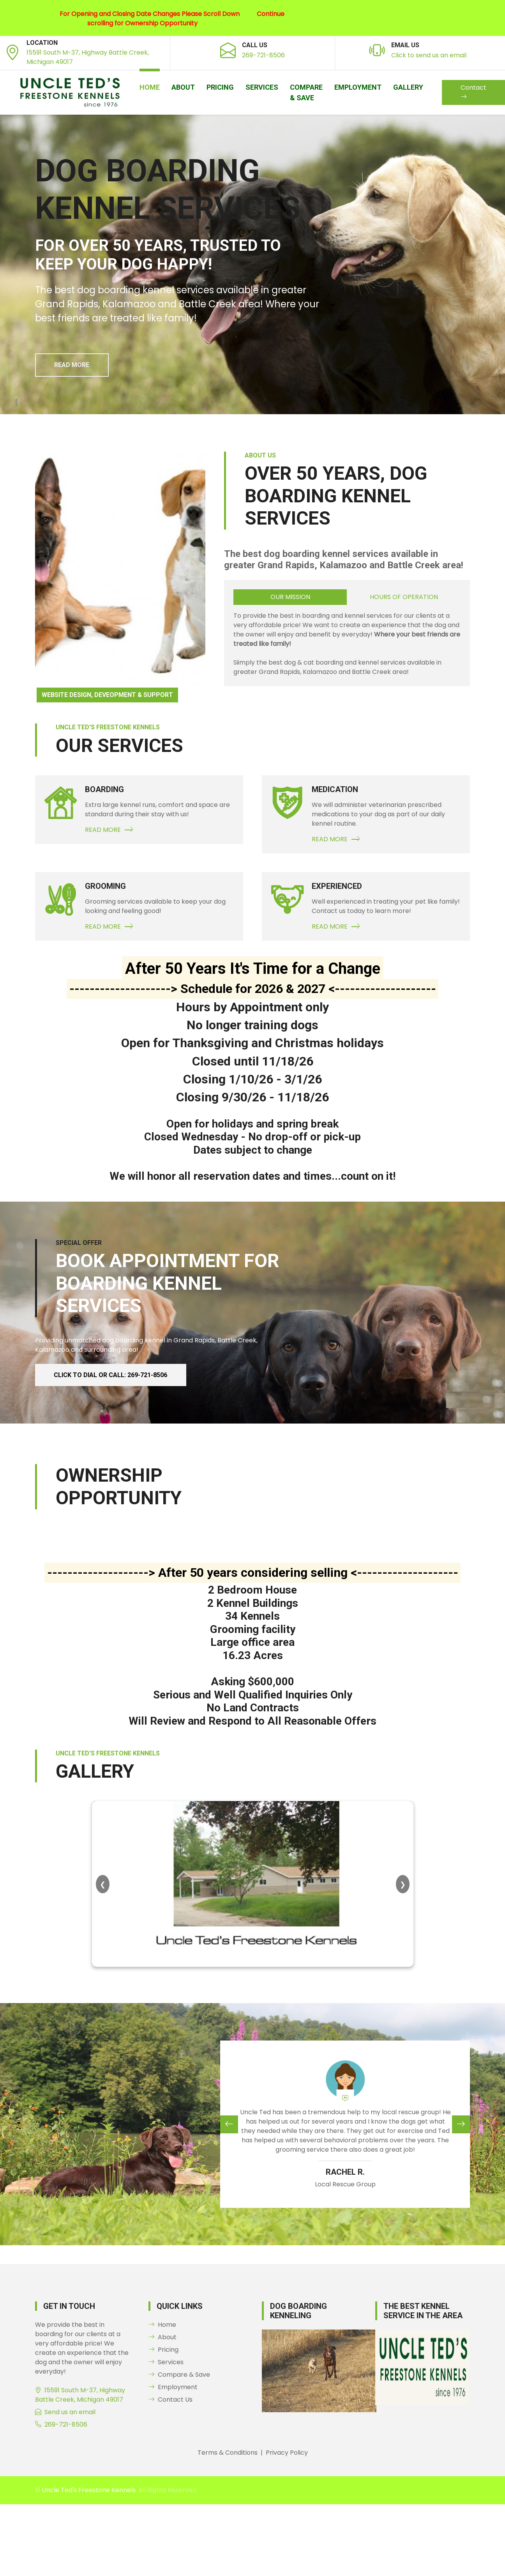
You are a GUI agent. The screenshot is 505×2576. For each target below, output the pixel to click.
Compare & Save (306, 92)
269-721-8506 (263, 55)
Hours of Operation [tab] (404, 597)
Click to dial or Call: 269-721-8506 (111, 1375)
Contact (473, 92)
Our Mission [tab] (290, 597)
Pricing (220, 87)
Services (261, 87)
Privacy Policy (287, 2452)
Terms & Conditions (228, 2452)
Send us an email (69, 2412)
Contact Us (170, 2399)
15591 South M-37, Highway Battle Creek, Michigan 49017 (80, 2395)
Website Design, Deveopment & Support (107, 695)
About (183, 87)
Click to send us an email (428, 55)
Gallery (408, 87)
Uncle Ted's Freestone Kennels (89, 2490)
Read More (72, 365)
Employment (357, 87)
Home (149, 87)
